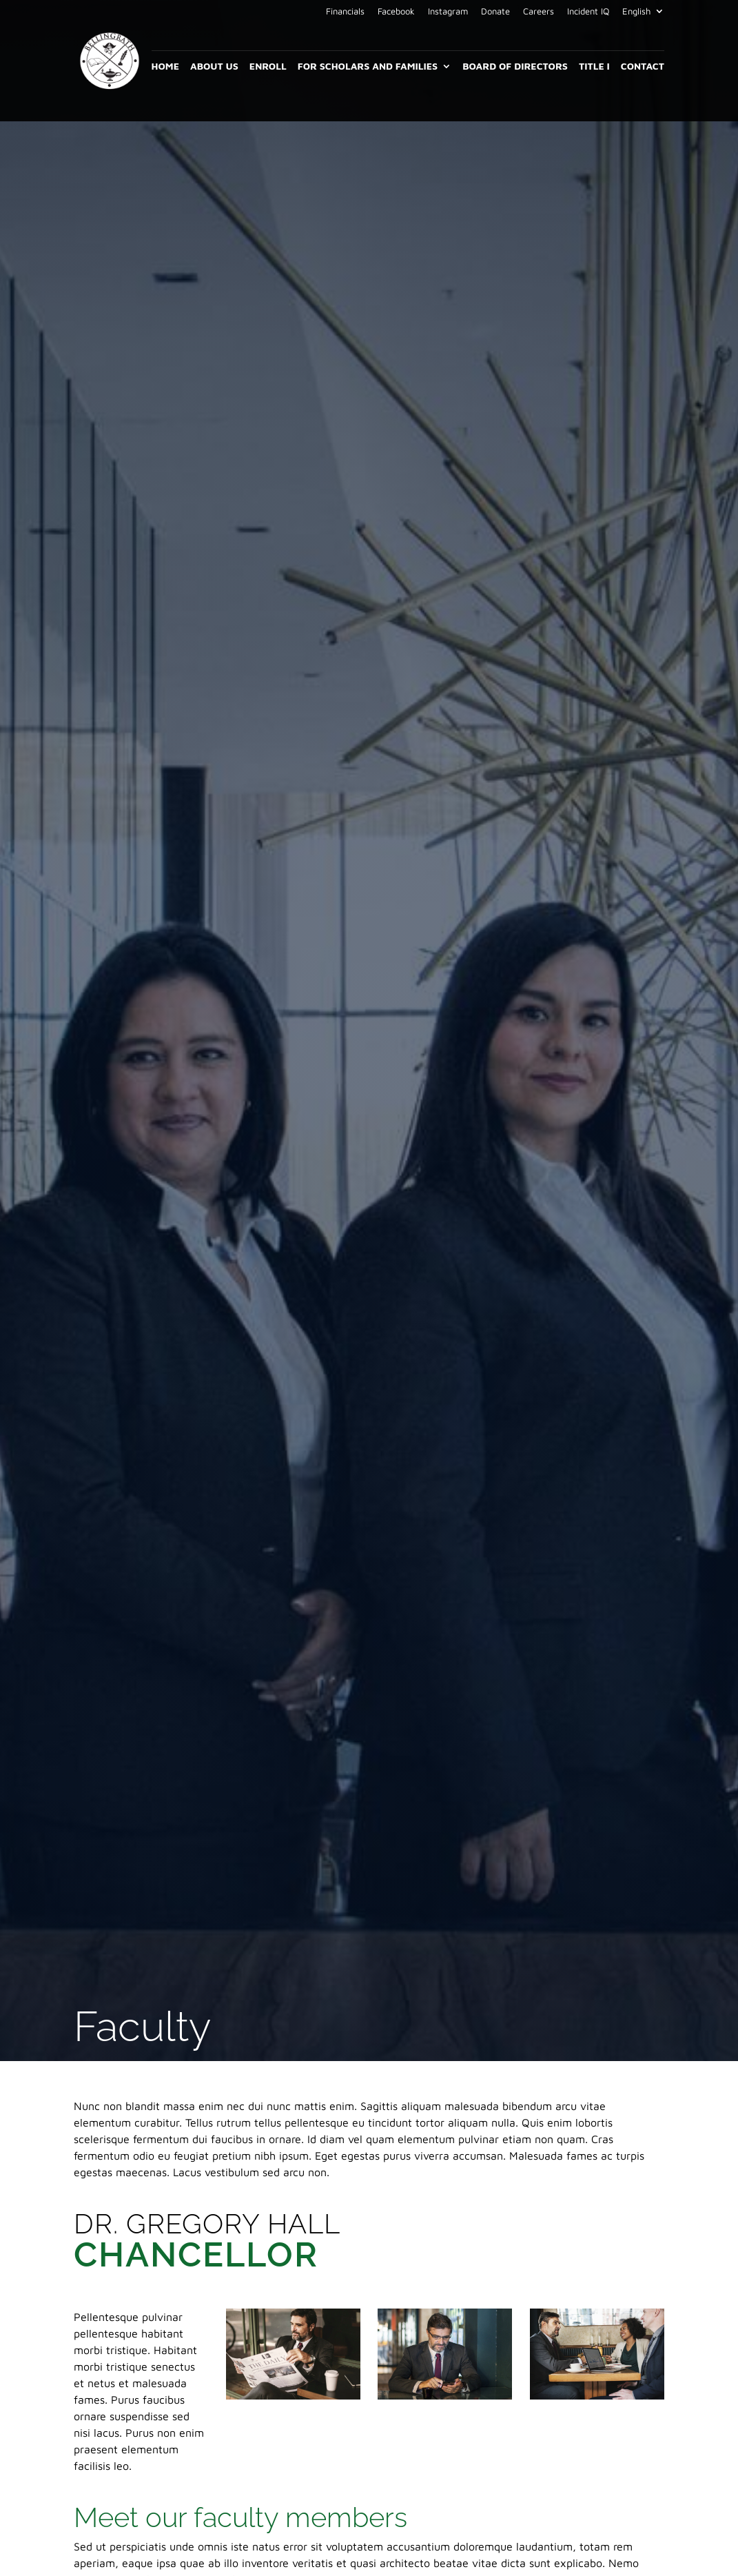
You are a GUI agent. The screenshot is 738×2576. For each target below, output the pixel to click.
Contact (642, 66)
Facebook (396, 12)
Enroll (268, 66)
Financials (345, 12)
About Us (214, 66)
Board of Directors (515, 66)
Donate (495, 12)
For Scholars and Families (368, 66)
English (636, 12)
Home (165, 66)
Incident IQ (588, 12)
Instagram (448, 12)
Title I (594, 66)
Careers (538, 12)
